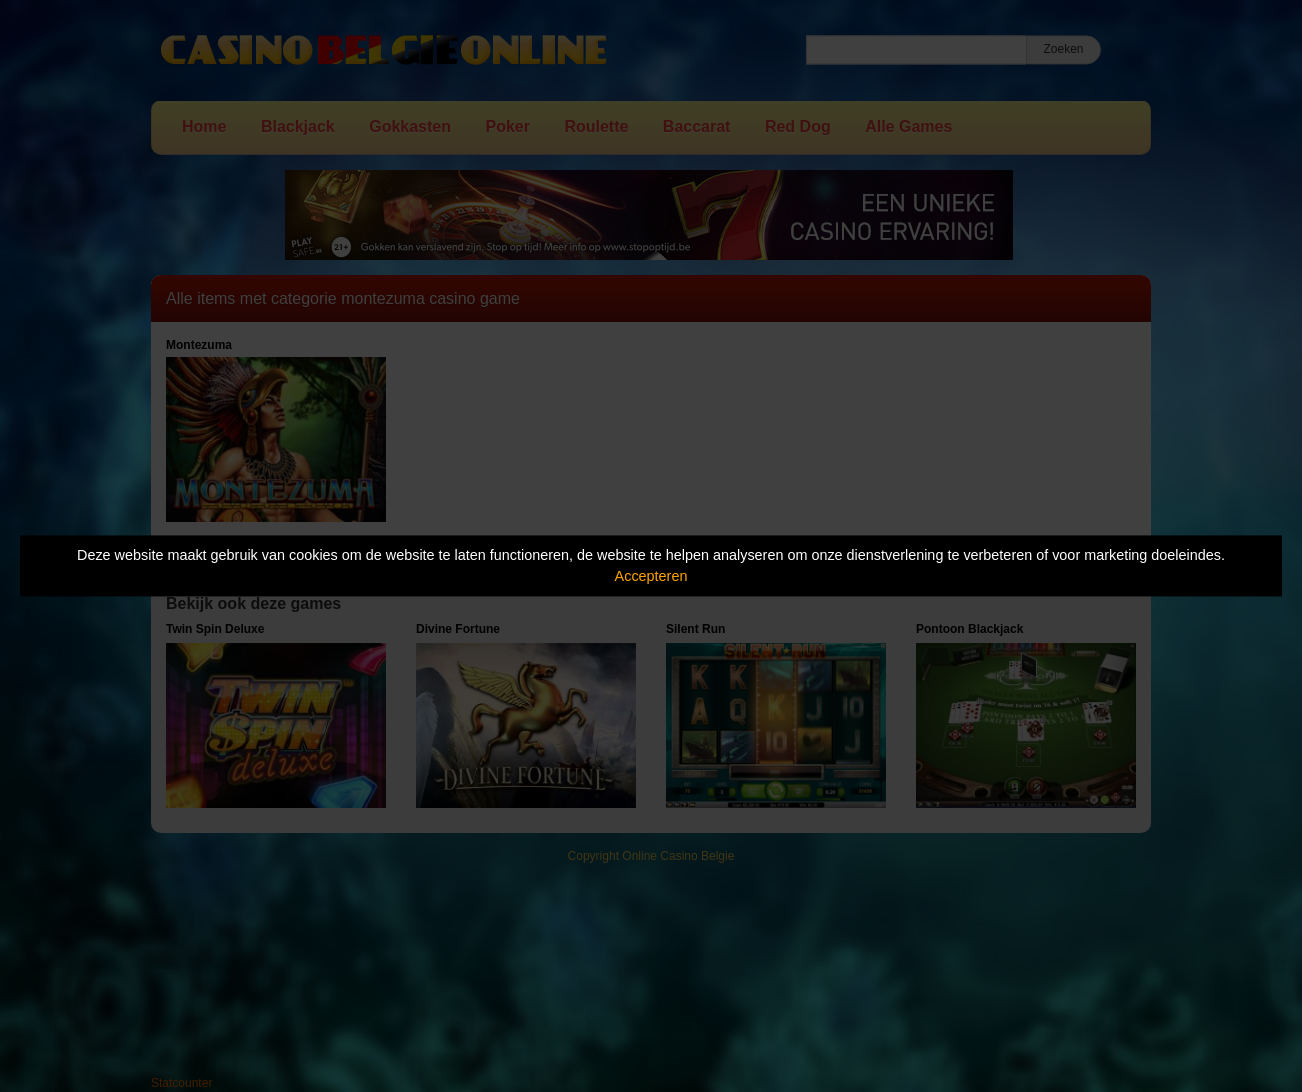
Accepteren (651, 576)
